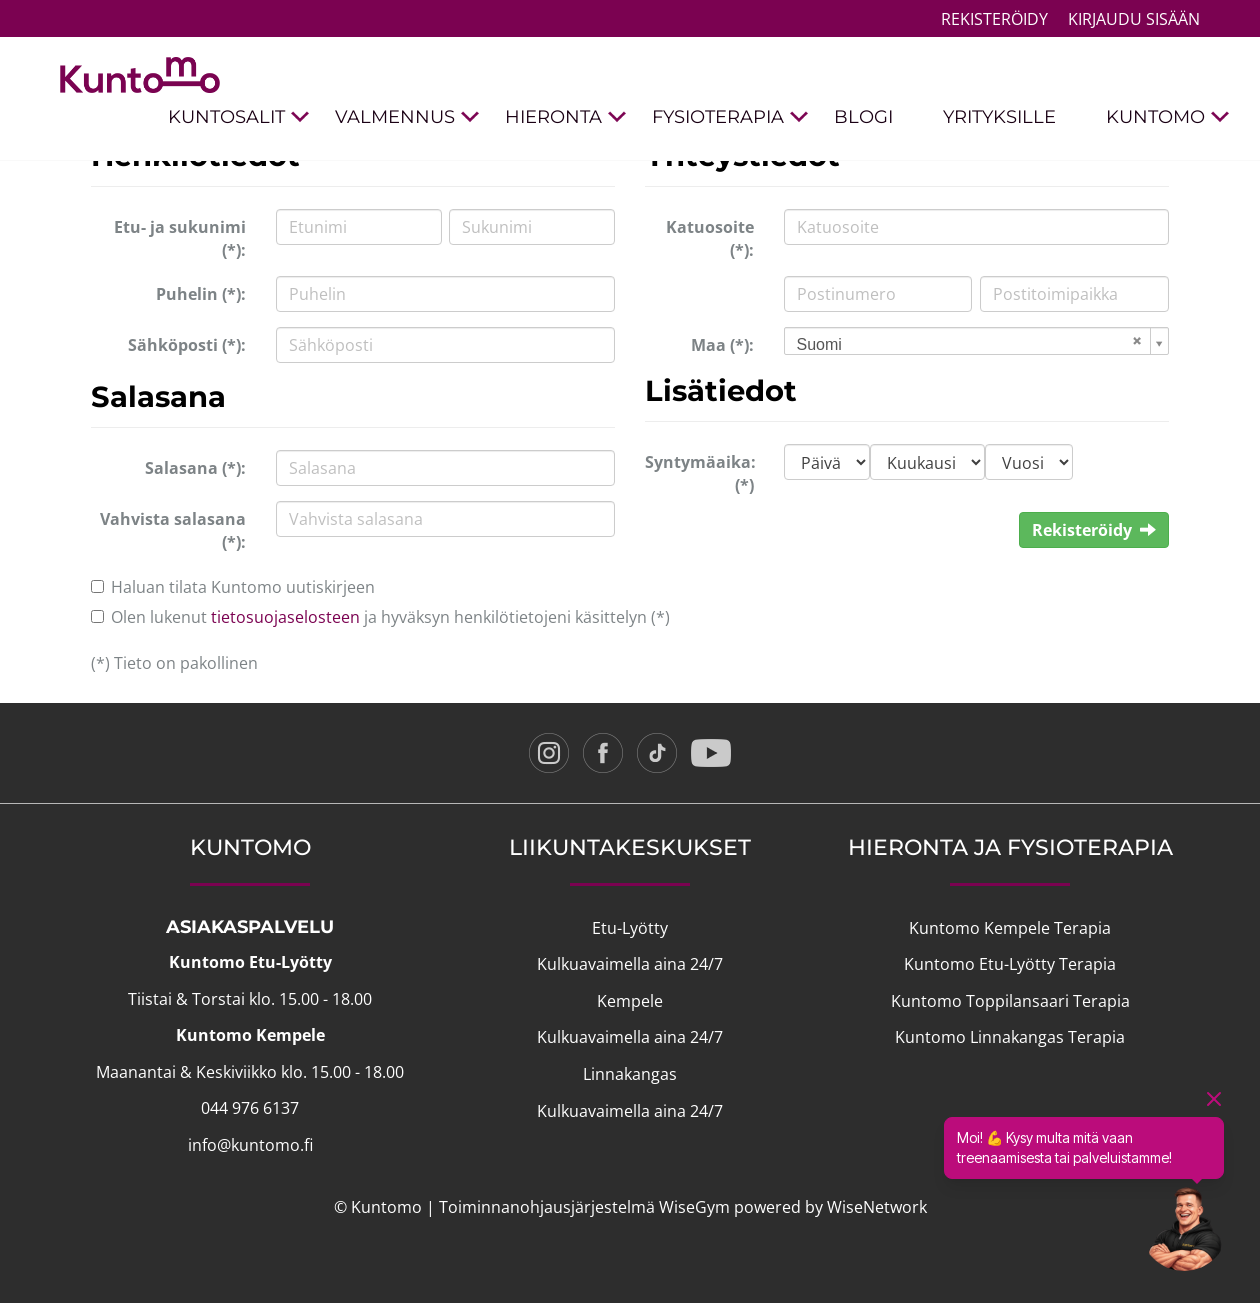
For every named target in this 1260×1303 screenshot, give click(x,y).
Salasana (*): (195, 468)
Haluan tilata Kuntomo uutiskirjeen (243, 587)
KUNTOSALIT (239, 118)
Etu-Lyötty (630, 928)
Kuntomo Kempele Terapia (1010, 928)
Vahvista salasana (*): (173, 530)
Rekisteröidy (994, 19)
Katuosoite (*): (710, 238)
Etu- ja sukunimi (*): (180, 238)
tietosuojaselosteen (285, 617)
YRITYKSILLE (999, 117)
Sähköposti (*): (187, 345)
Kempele (630, 1001)
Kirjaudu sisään (1134, 19)
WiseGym (694, 1207)
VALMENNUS (407, 118)
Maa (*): (722, 345)
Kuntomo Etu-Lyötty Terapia (1010, 964)
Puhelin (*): (201, 294)
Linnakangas (630, 1074)
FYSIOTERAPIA (730, 118)
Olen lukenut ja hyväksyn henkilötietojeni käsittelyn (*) (390, 617)
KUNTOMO (1168, 118)
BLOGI (863, 117)
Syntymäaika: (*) (700, 473)
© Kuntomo (378, 1207)
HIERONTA (566, 118)
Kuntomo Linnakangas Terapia (1010, 1037)
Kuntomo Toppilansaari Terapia (1010, 1001)
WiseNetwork (877, 1207)
